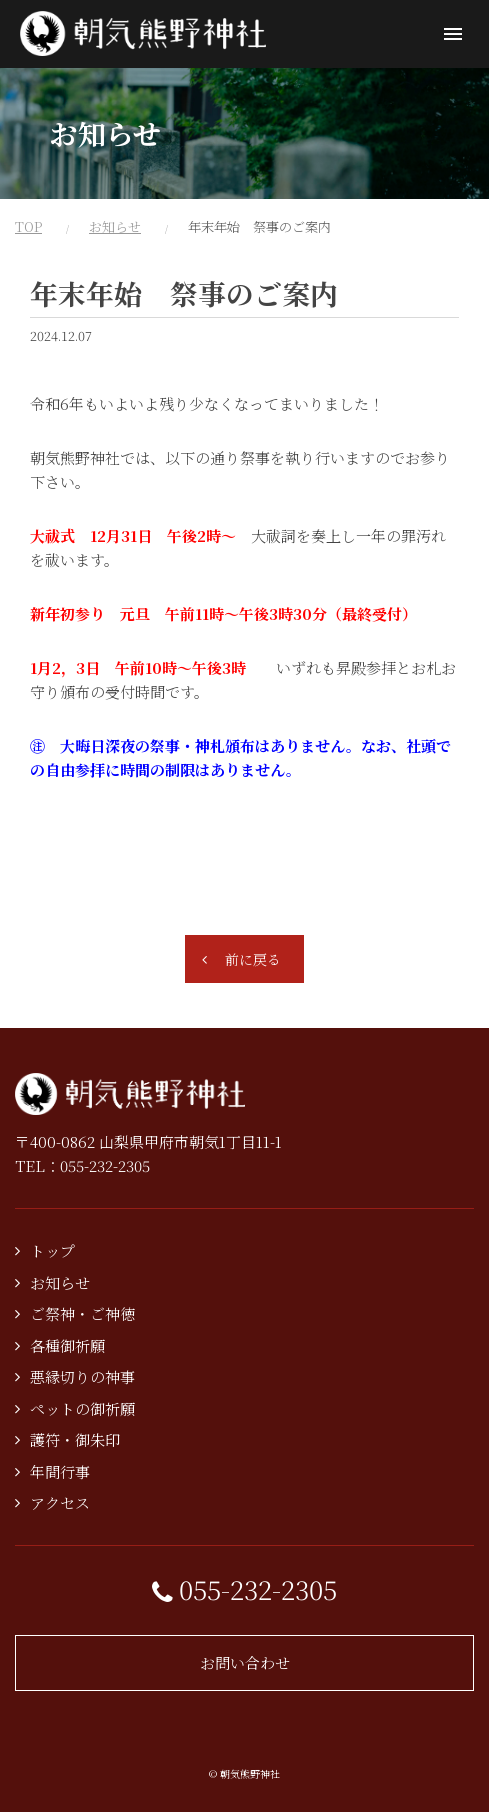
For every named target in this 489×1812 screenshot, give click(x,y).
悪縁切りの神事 (82, 1376)
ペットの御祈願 (82, 1408)
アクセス (60, 1502)
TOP (28, 226)
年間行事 (60, 1471)
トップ (52, 1250)
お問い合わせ (245, 1662)
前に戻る (253, 959)
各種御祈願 (67, 1345)
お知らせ (115, 226)
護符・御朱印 (75, 1439)
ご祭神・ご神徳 (82, 1313)
